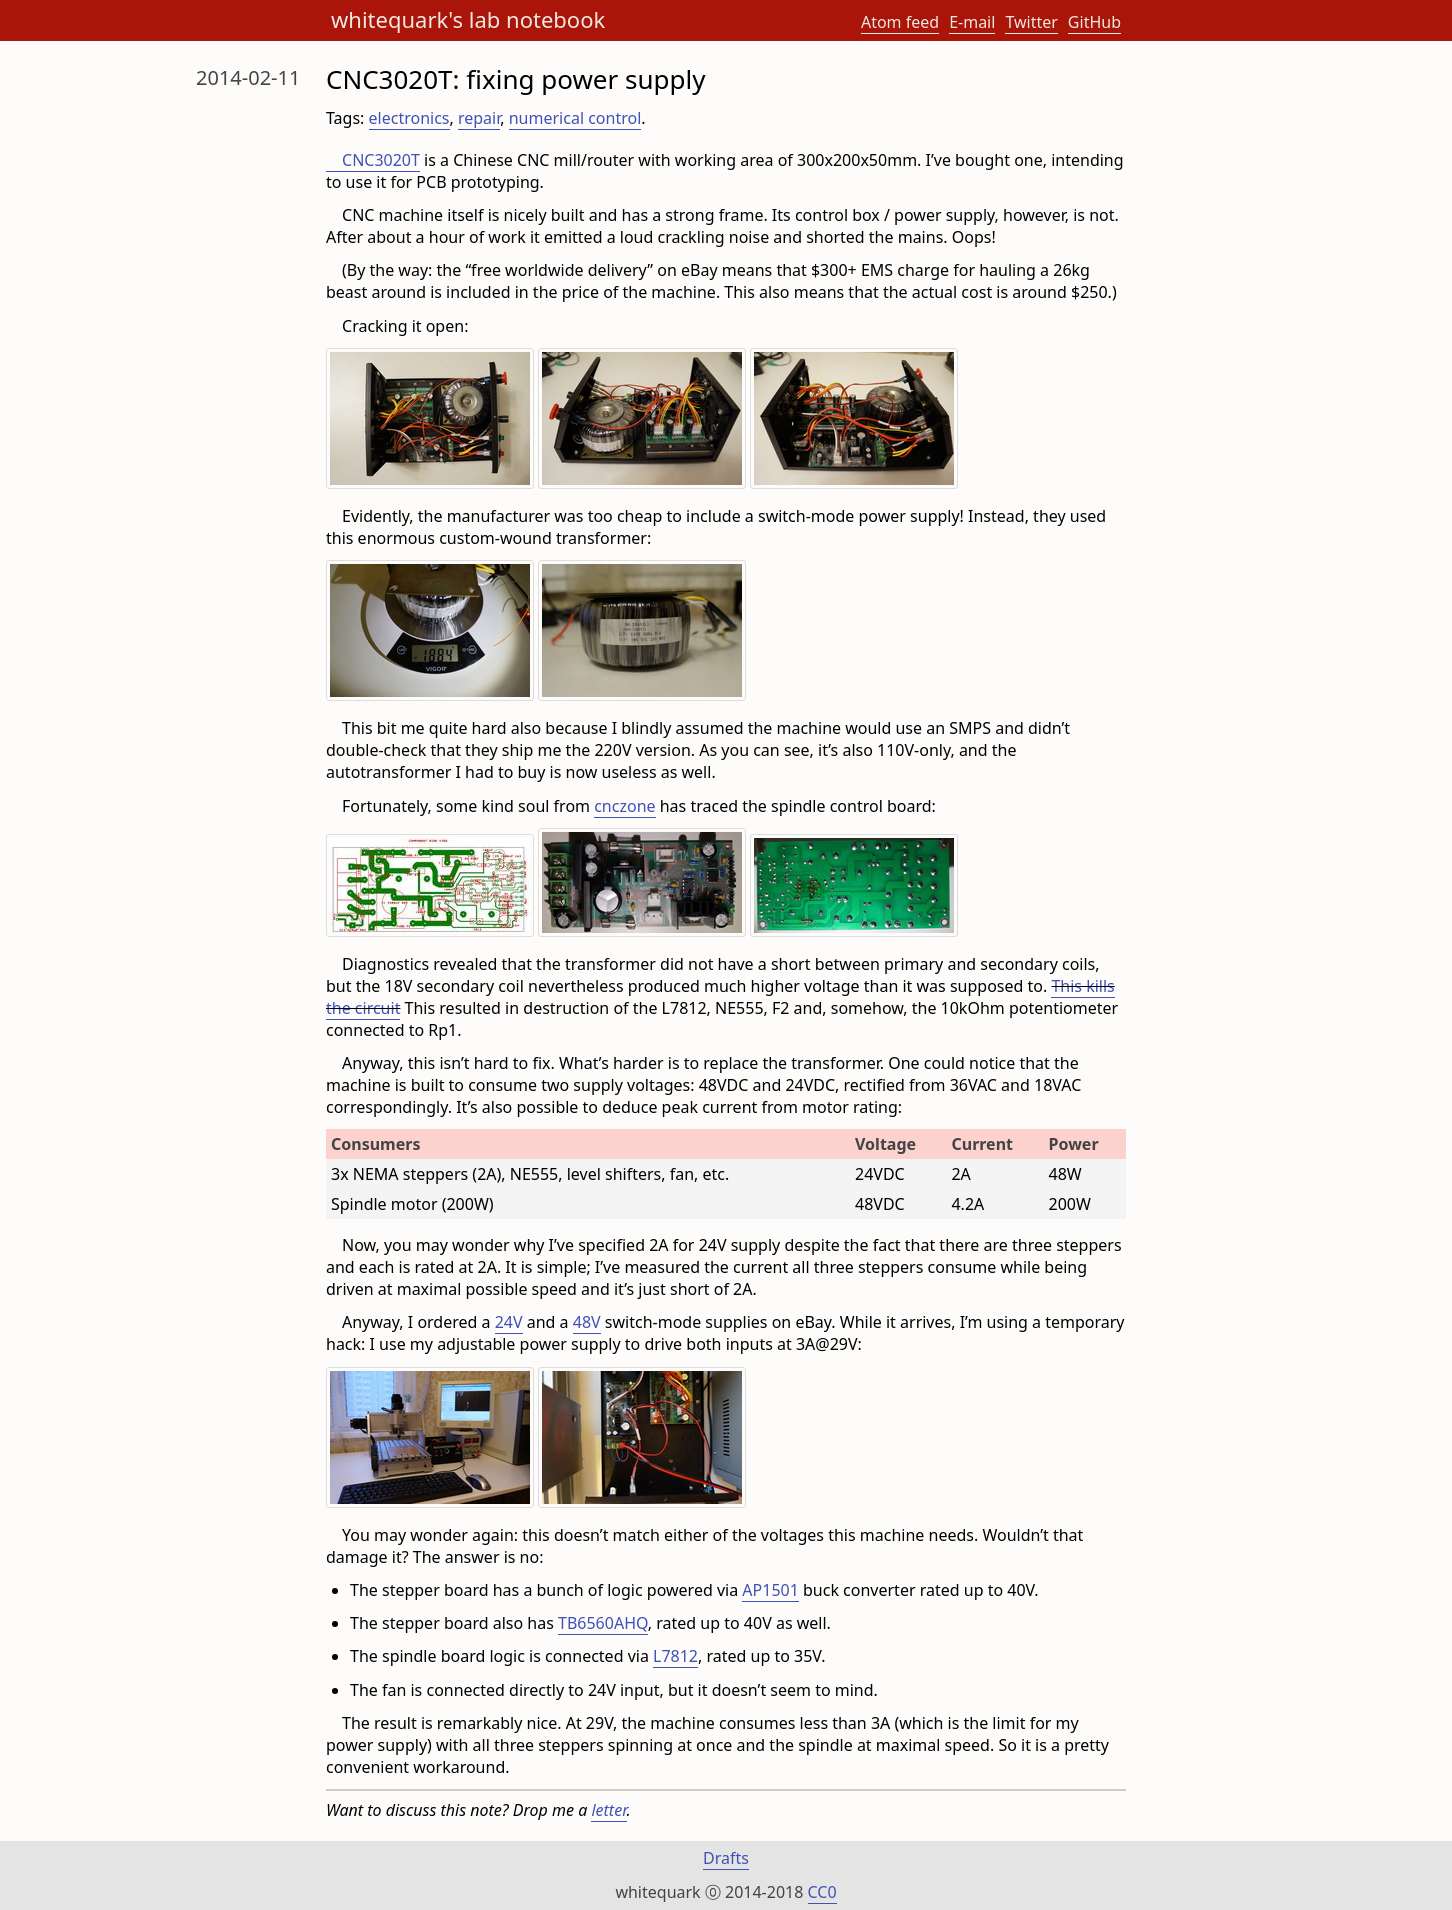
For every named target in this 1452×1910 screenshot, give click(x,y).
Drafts (726, 1858)
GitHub (1094, 22)
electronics (409, 118)
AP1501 (770, 1590)
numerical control (575, 118)
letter (608, 1810)
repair (479, 118)
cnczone (624, 806)
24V (509, 1322)
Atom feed (900, 22)
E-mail (972, 22)
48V (587, 1322)
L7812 (675, 1656)
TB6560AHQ (603, 1623)
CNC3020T (381, 160)
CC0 (822, 1892)
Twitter (1031, 22)
